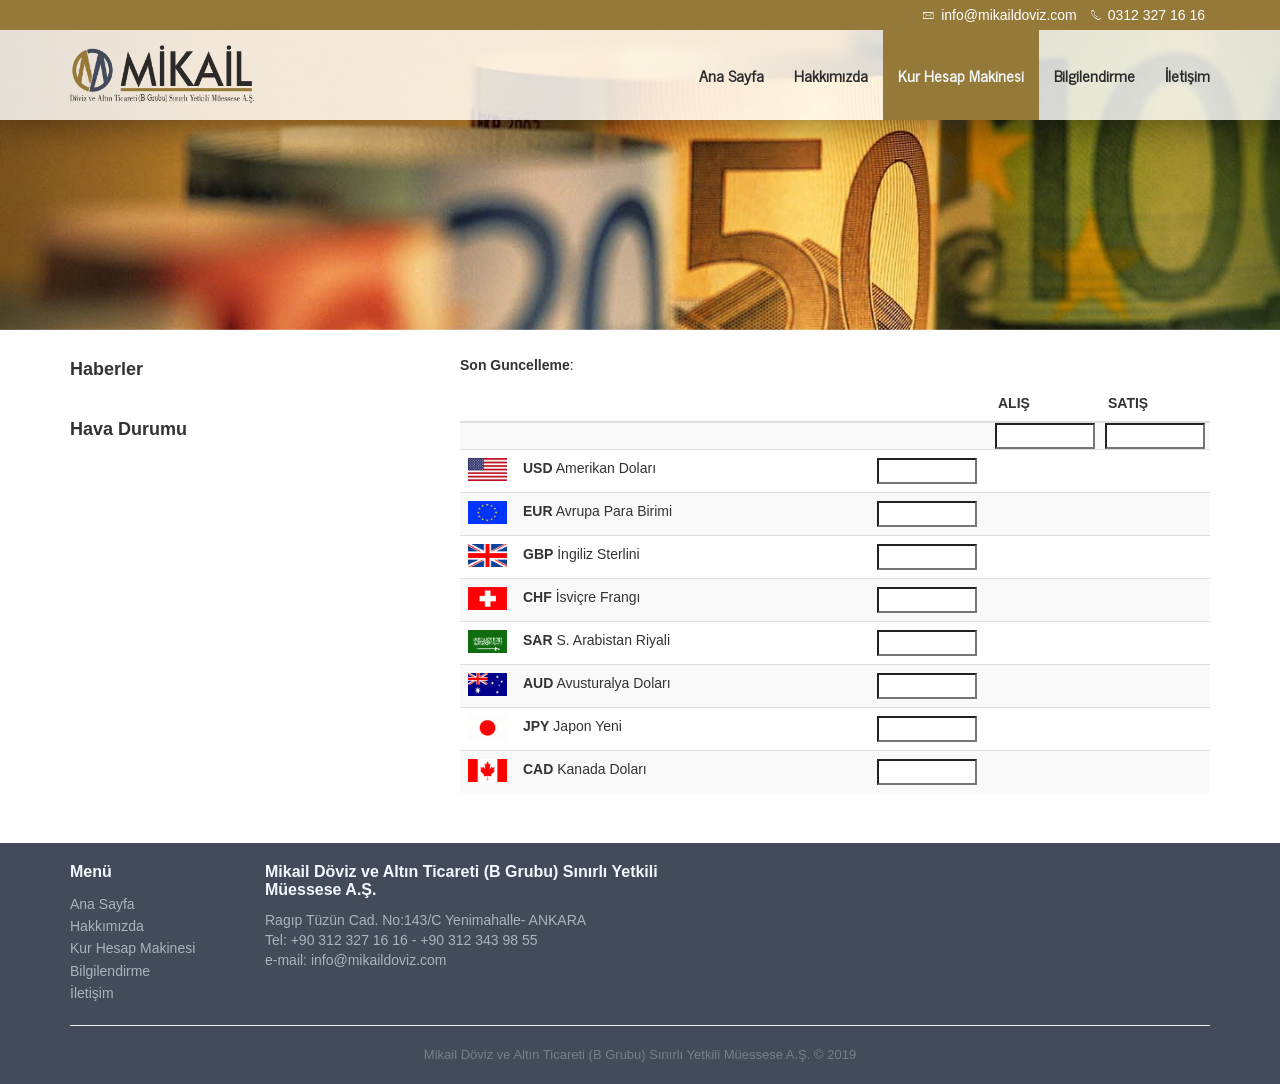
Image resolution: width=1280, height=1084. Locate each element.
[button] (96, 180)
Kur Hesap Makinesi (961, 75)
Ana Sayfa (731, 75)
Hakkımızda (831, 75)
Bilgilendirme (1094, 75)
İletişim (1187, 75)
